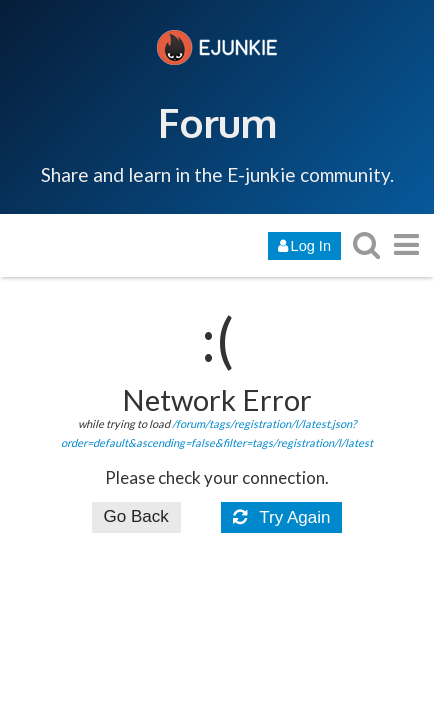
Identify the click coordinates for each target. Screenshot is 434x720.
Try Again (282, 517)
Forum (217, 122)
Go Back (136, 516)
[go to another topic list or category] (406, 244)
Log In (304, 246)
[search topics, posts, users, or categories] (366, 244)
